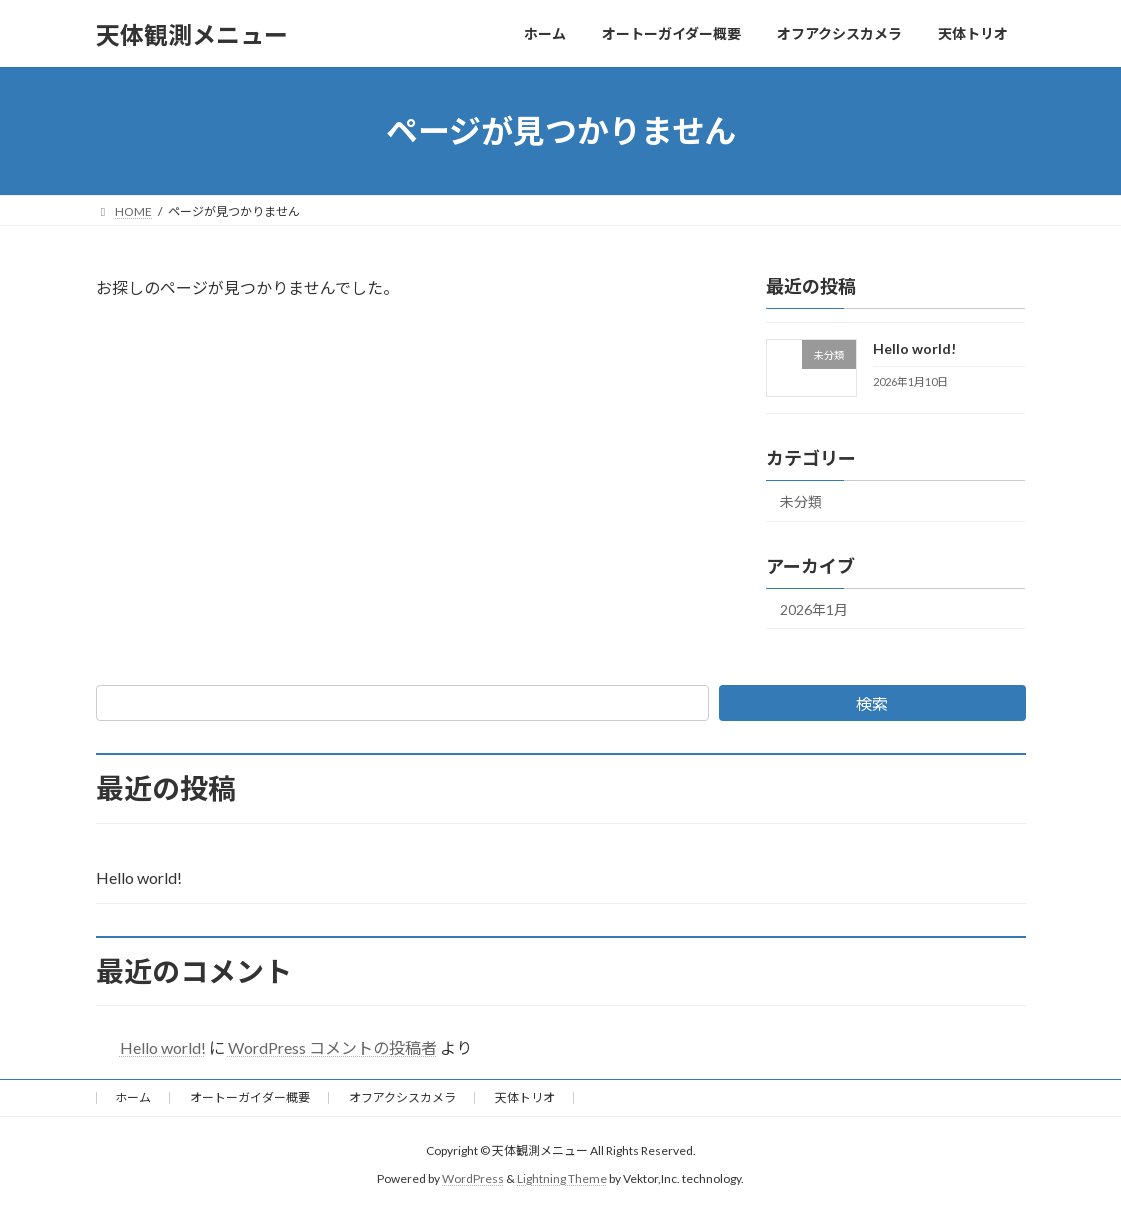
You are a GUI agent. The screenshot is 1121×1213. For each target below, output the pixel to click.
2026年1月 (814, 609)
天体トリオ (525, 1097)
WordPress (473, 1178)
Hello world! (914, 348)
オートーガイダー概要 (250, 1097)
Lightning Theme (562, 1178)
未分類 (801, 501)
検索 (872, 703)
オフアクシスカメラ (402, 1097)
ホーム (133, 1097)
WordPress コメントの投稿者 (332, 1047)
